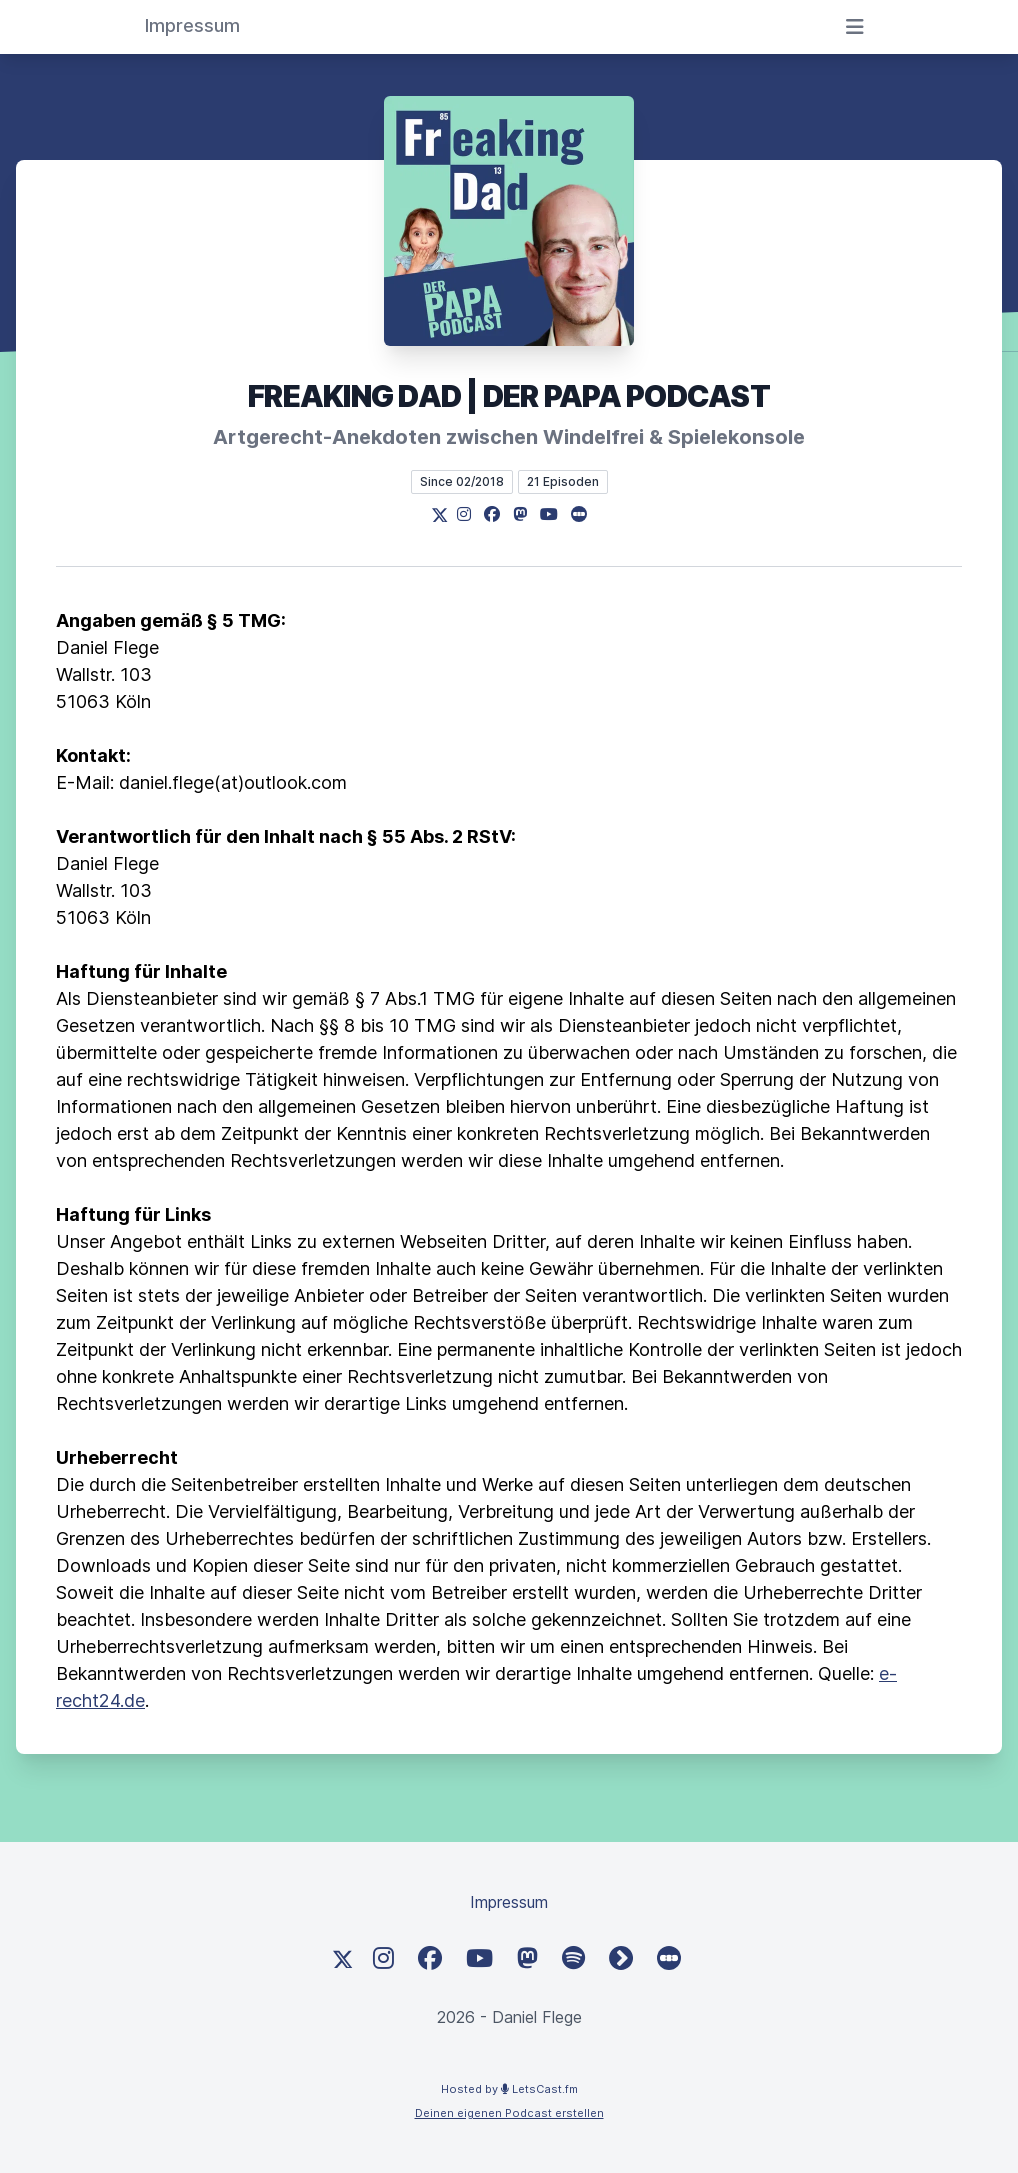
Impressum (509, 1902)
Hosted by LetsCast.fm (509, 2089)
